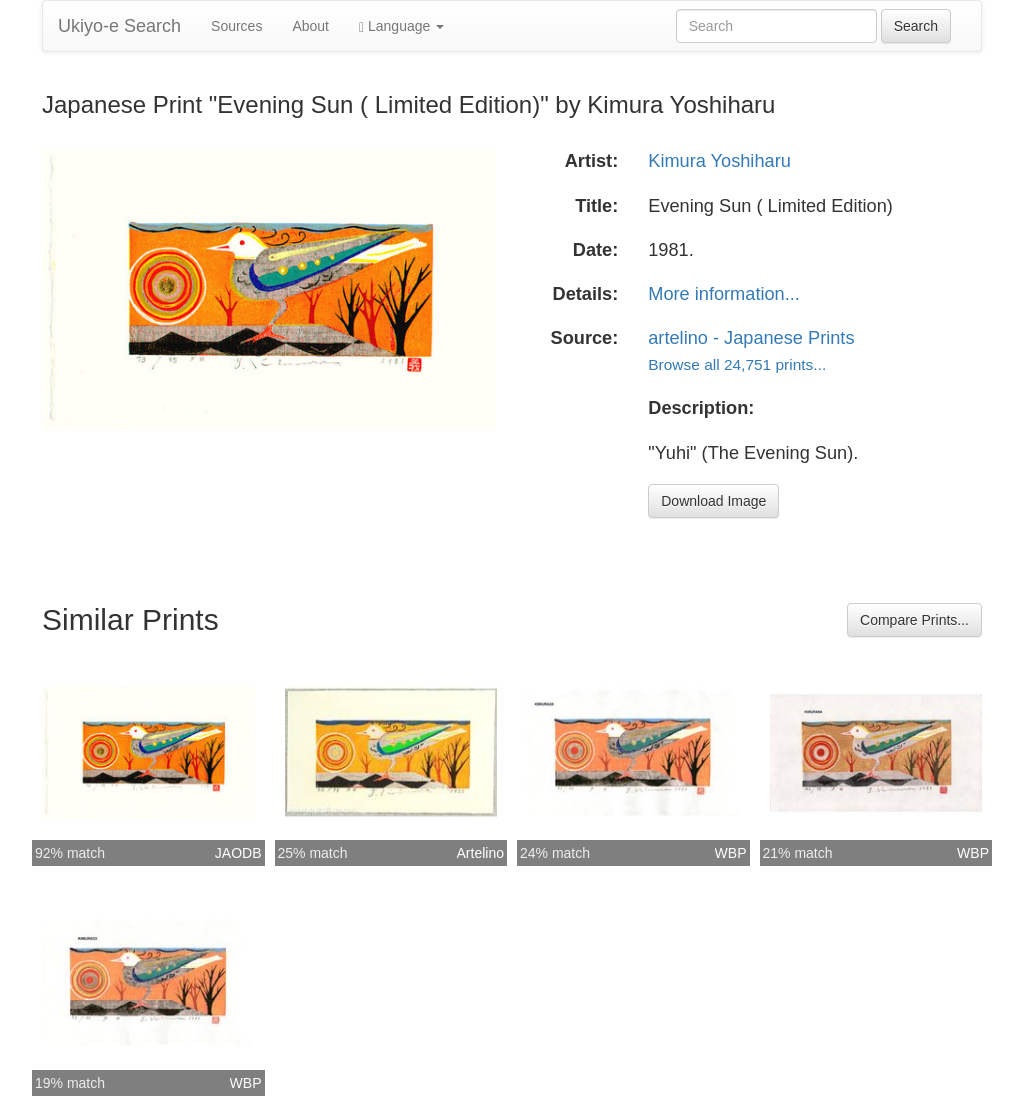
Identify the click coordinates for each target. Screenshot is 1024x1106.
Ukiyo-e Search (119, 26)
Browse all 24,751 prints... (737, 364)
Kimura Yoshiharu (719, 161)
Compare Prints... (914, 620)
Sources (236, 26)
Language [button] (401, 26)
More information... (724, 294)
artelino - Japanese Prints (751, 338)
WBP (731, 853)
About (310, 26)
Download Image (713, 501)
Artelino (480, 853)
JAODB (238, 853)
